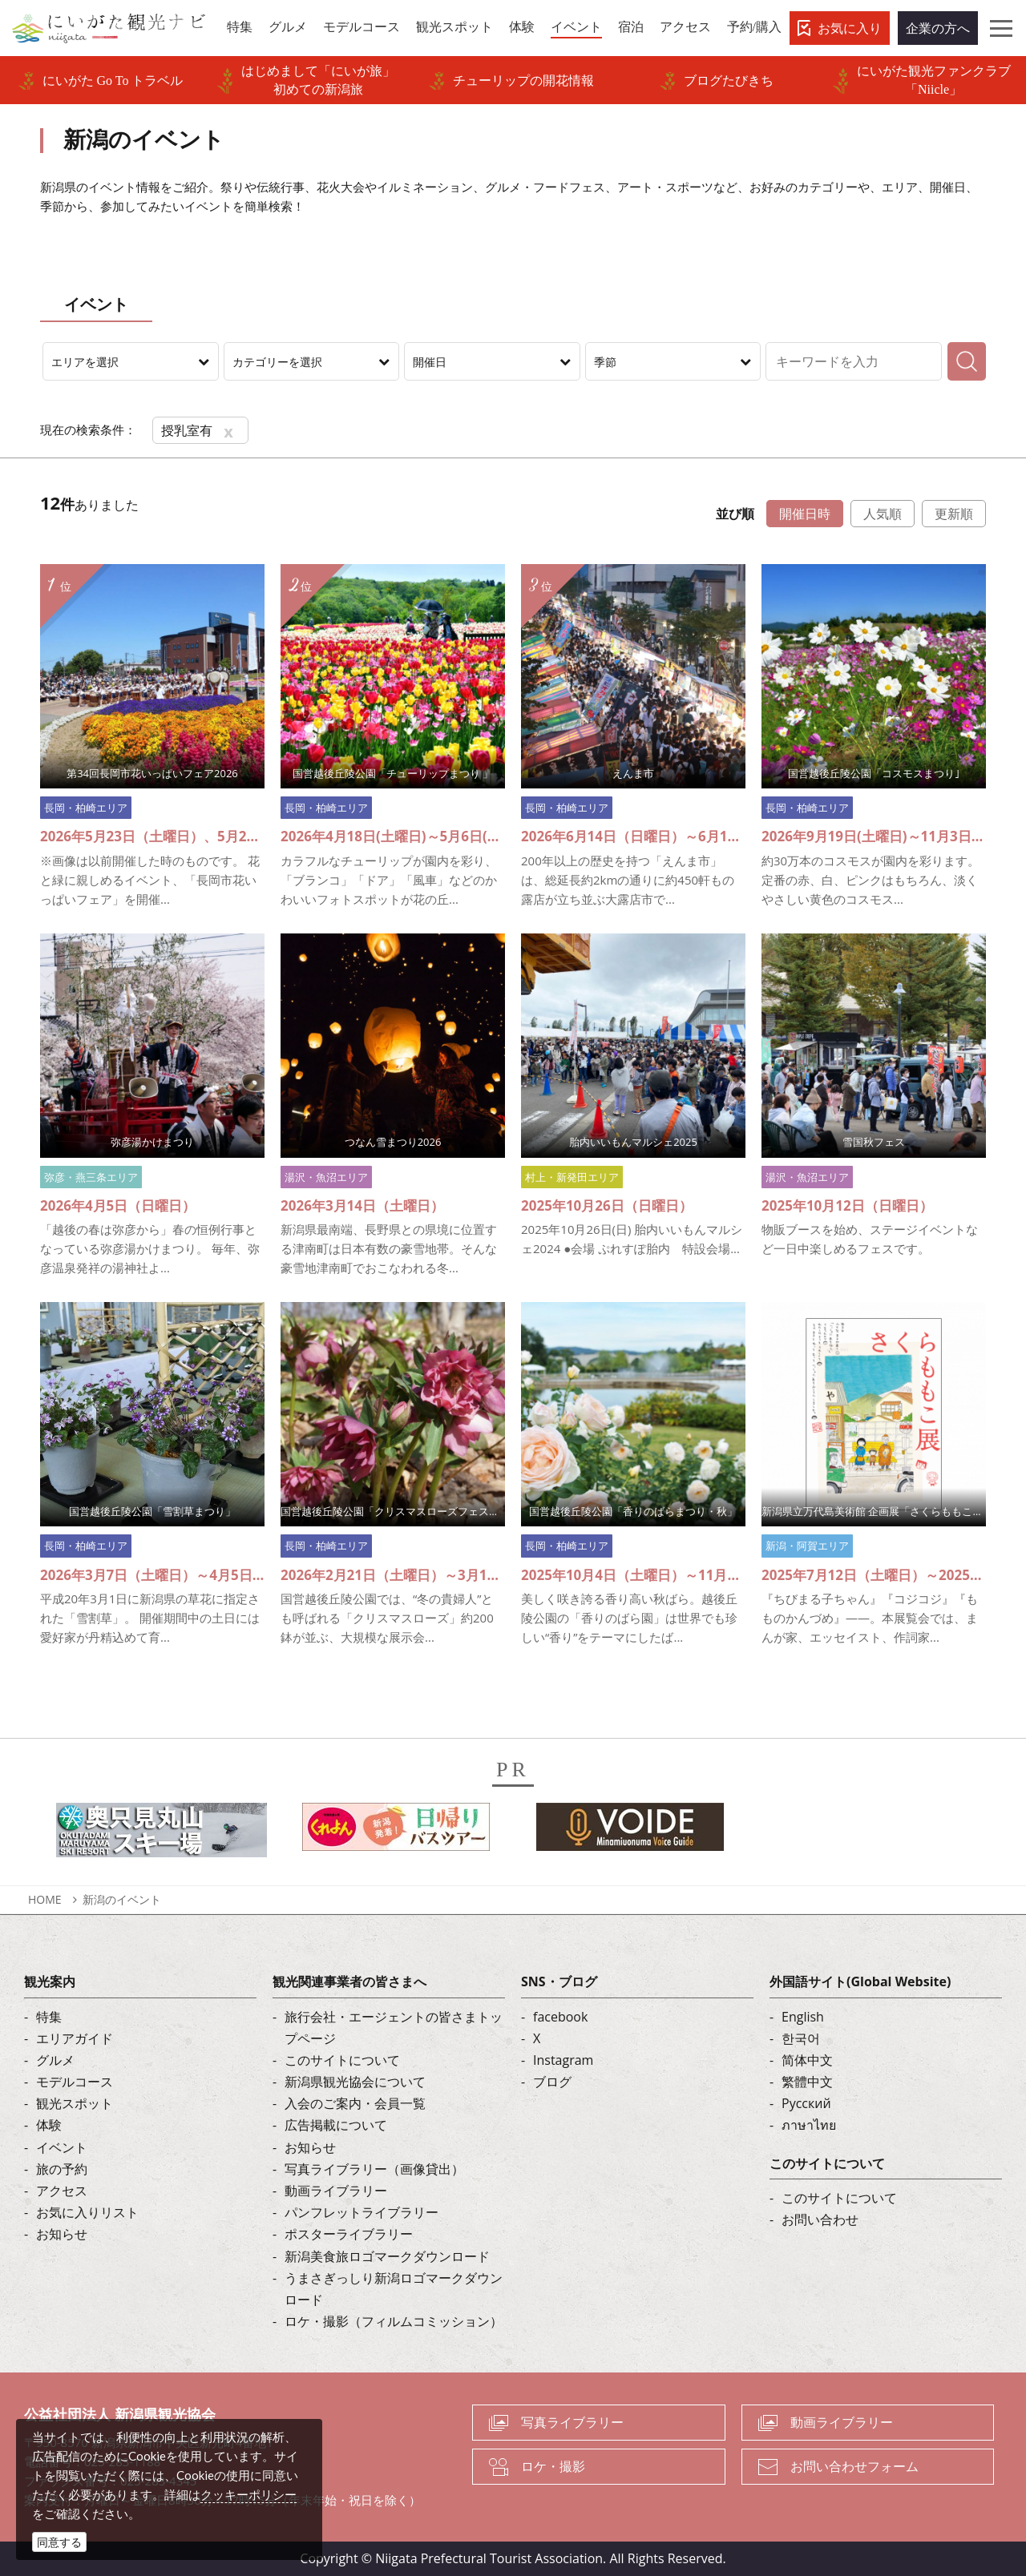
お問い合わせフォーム (854, 2466)
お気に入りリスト (87, 2212)
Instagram (563, 2060)
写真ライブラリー (572, 2422)
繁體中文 (807, 2081)
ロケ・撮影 (553, 2466)
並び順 (735, 513)
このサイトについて (342, 2060)
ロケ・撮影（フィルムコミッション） (394, 2321)
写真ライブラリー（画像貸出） (374, 2169)
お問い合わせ (820, 2219)
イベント (61, 2147)
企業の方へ (938, 28)
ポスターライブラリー (349, 2234)
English (803, 2017)
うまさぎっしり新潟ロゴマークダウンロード (394, 2288)
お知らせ (61, 2234)
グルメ (55, 2060)
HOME (45, 1899)
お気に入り (850, 28)
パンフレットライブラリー (361, 2212)
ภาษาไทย (809, 2125)
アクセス (61, 2190)
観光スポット (74, 2103)
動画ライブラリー (336, 2190)
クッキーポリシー (248, 2494)
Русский (806, 2103)
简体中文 (807, 2060)
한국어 (801, 2038)
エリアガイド (74, 2038)
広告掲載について (336, 2125)
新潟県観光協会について (355, 2081)
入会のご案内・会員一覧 (355, 2103)
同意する (59, 2542)
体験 (49, 2125)
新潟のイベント (122, 1899)
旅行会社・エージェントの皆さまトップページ (394, 2027)
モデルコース (74, 2081)
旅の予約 (61, 2169)
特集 (49, 2017)
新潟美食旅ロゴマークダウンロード (387, 2256)
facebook (560, 2017)
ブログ (552, 2081)
